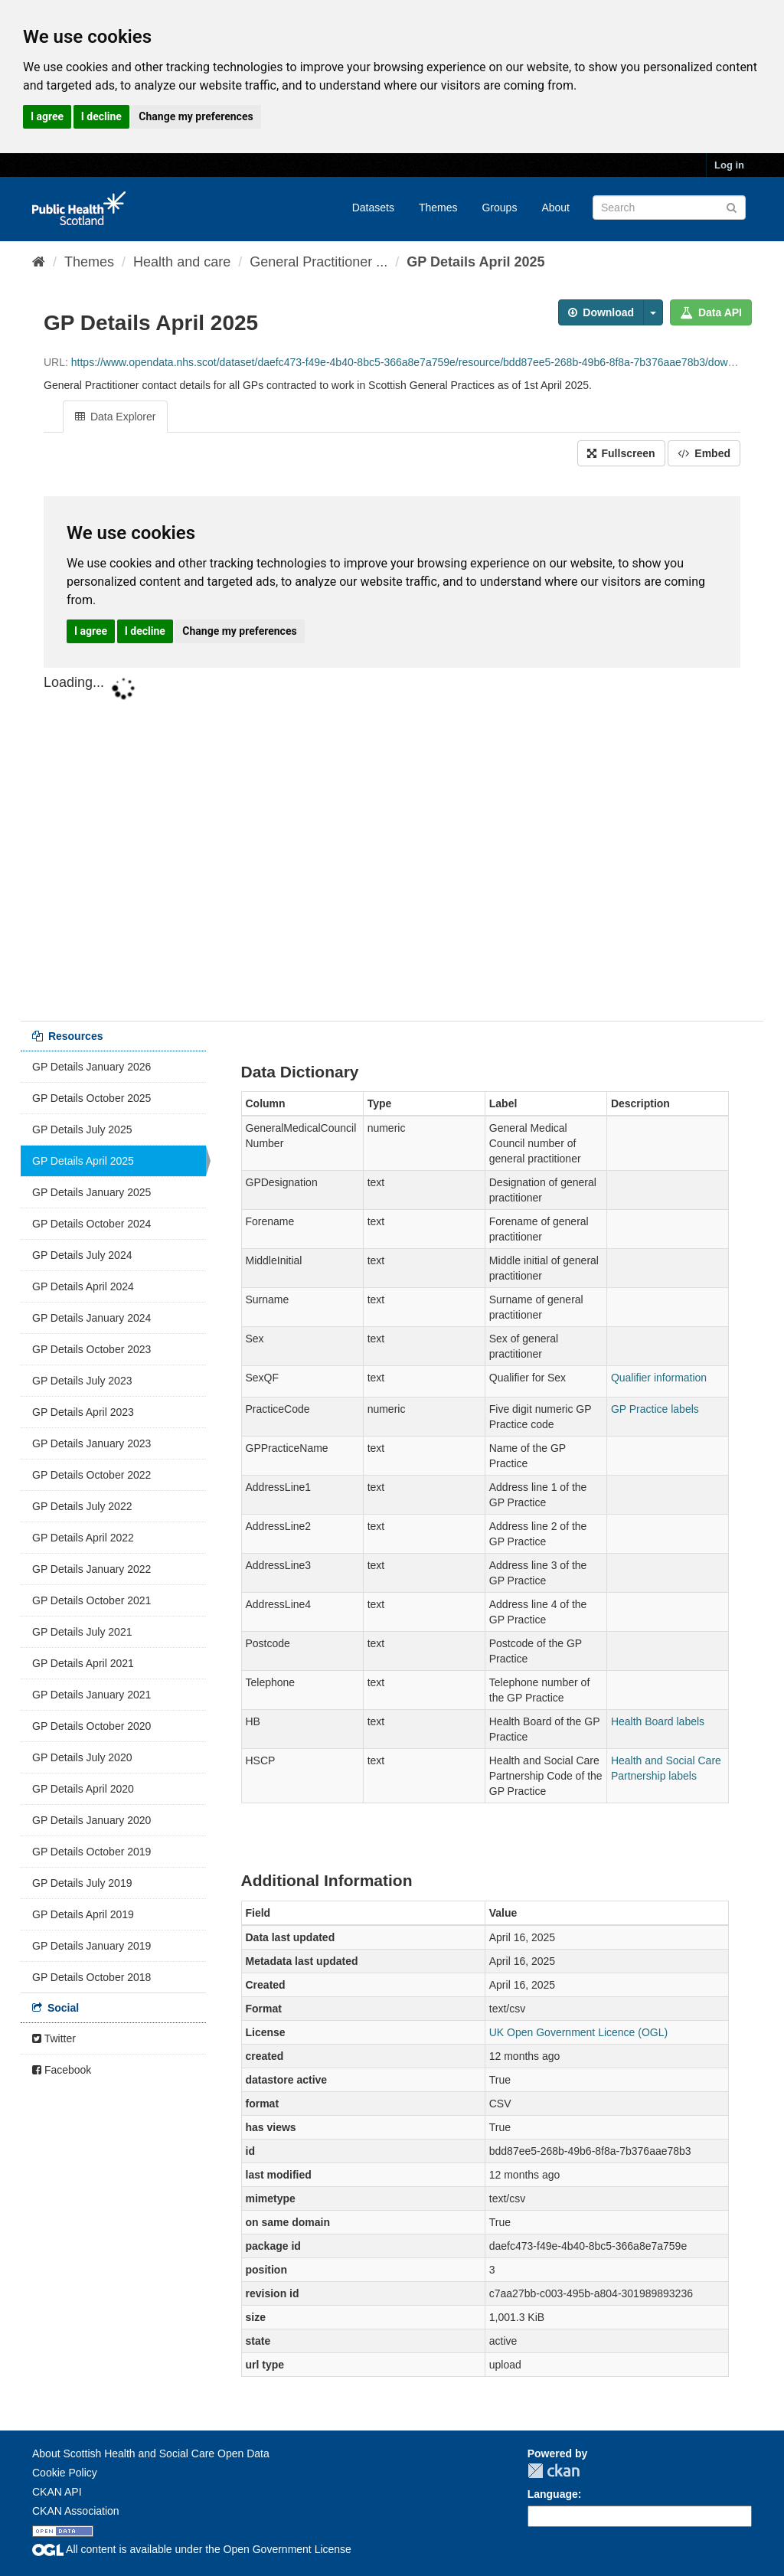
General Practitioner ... (318, 262)
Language (553, 2494)
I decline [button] (101, 116)
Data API (711, 312)
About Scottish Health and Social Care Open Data (151, 2453)
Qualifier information (659, 1377)
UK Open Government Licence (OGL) (578, 2032)
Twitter (54, 2038)
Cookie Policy (64, 2472)
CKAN (554, 2471)
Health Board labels (657, 1721)
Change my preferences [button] (196, 116)
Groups (499, 207)
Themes (438, 207)
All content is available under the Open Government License (191, 2549)
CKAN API (57, 2492)
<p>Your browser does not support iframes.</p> (392, 745)
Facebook (61, 2070)
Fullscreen (621, 453)
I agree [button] (47, 116)
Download (601, 312)
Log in (729, 165)
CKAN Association (75, 2511)
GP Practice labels (655, 1409)
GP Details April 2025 (475, 262)
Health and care (181, 262)
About (555, 207)
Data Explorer (115, 416)
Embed (704, 453)
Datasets (373, 207)
